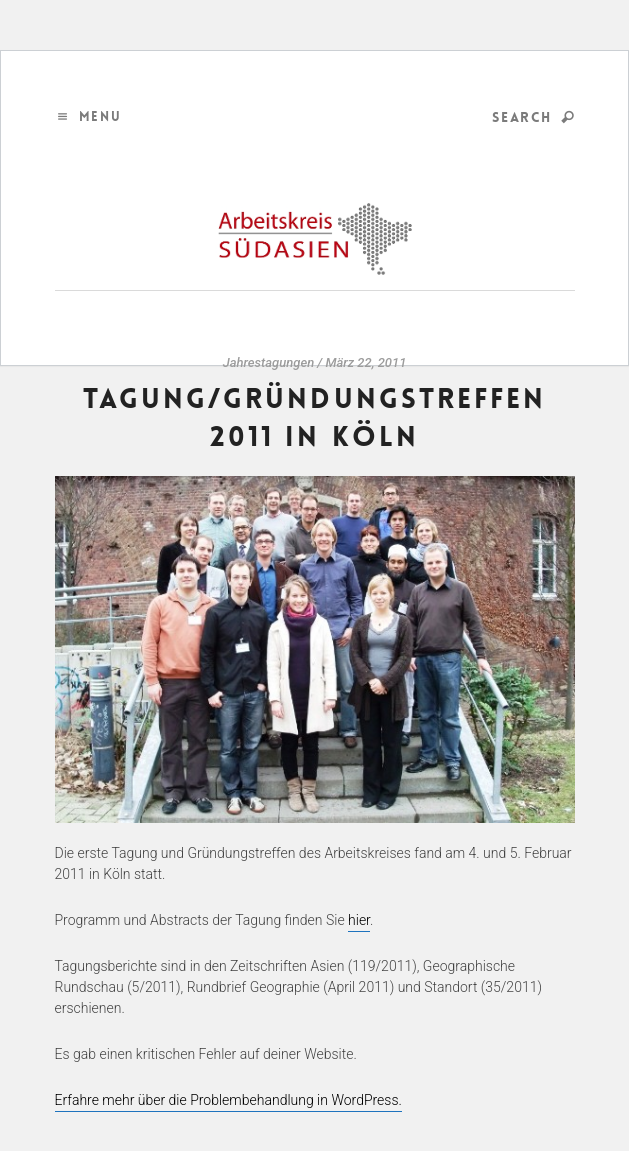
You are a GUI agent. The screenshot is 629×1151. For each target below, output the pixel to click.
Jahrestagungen (269, 362)
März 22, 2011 (365, 362)
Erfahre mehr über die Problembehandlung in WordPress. (228, 1100)
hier (359, 920)
